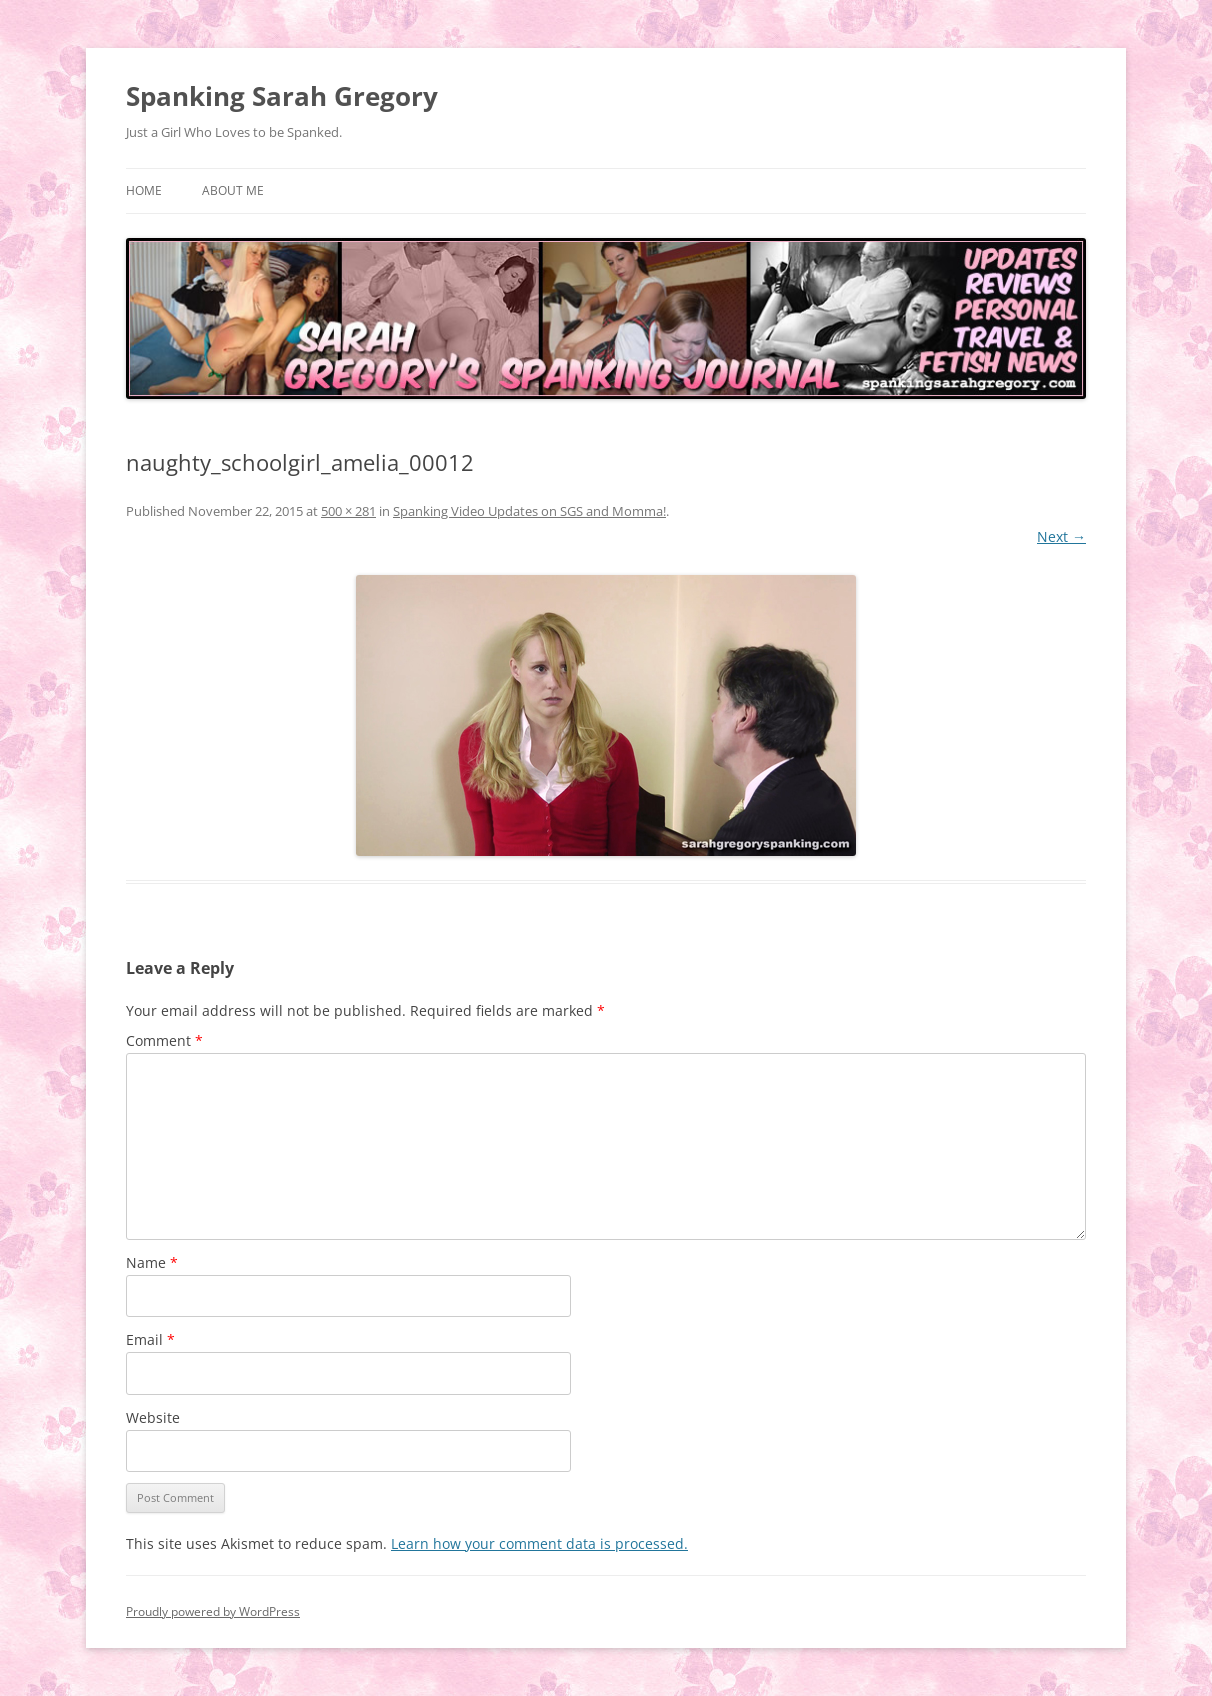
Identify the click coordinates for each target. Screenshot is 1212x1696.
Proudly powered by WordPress (213, 1611)
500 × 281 (348, 511)
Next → (1061, 536)
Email (150, 1339)
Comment (164, 1040)
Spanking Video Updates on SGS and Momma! (529, 511)
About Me (233, 190)
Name (152, 1262)
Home (144, 190)
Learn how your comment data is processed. (539, 1543)
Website (153, 1417)
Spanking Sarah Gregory (282, 96)
